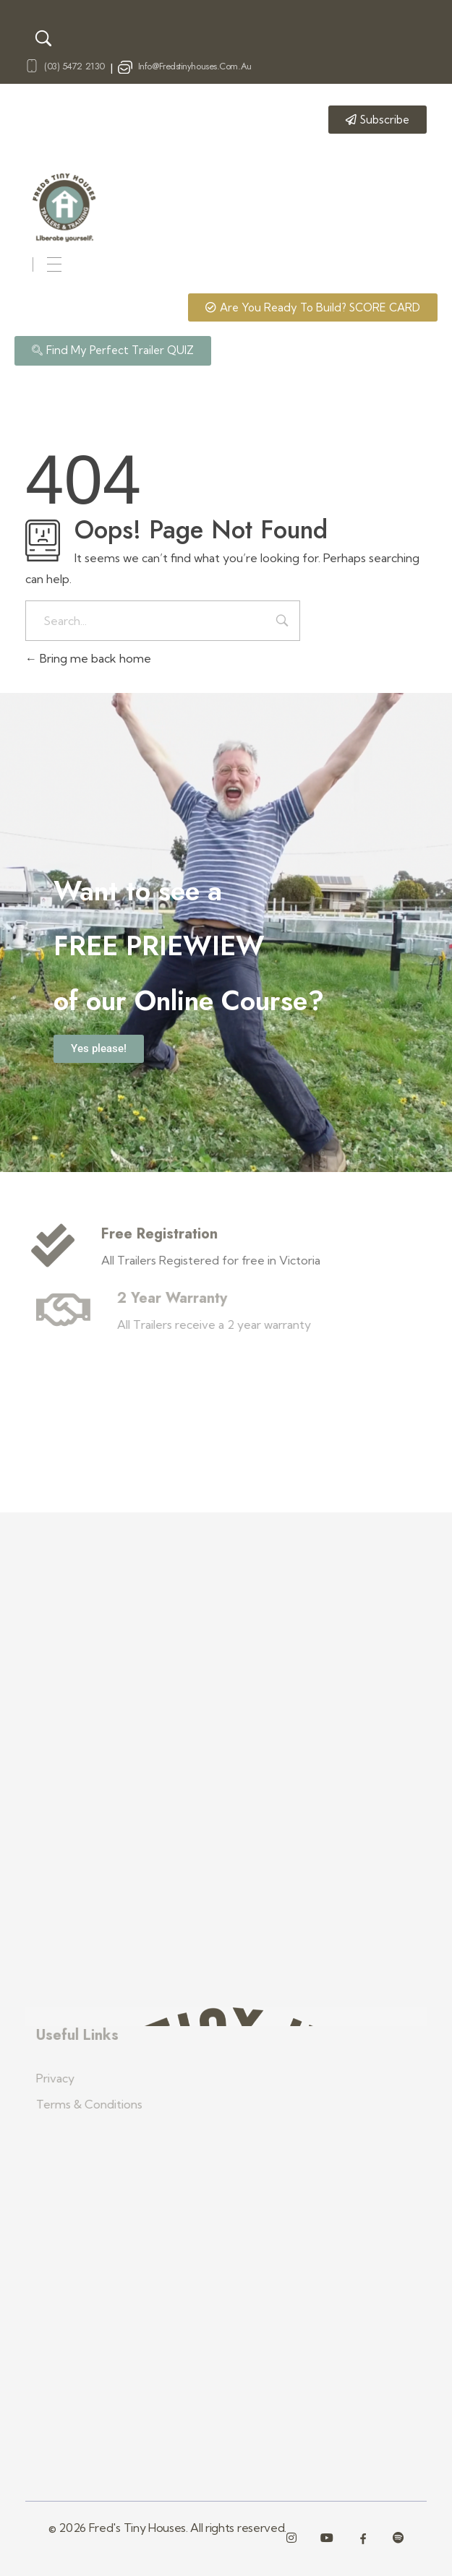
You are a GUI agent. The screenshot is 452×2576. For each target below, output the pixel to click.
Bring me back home (88, 658)
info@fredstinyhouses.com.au (195, 66)
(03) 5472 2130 (74, 66)
